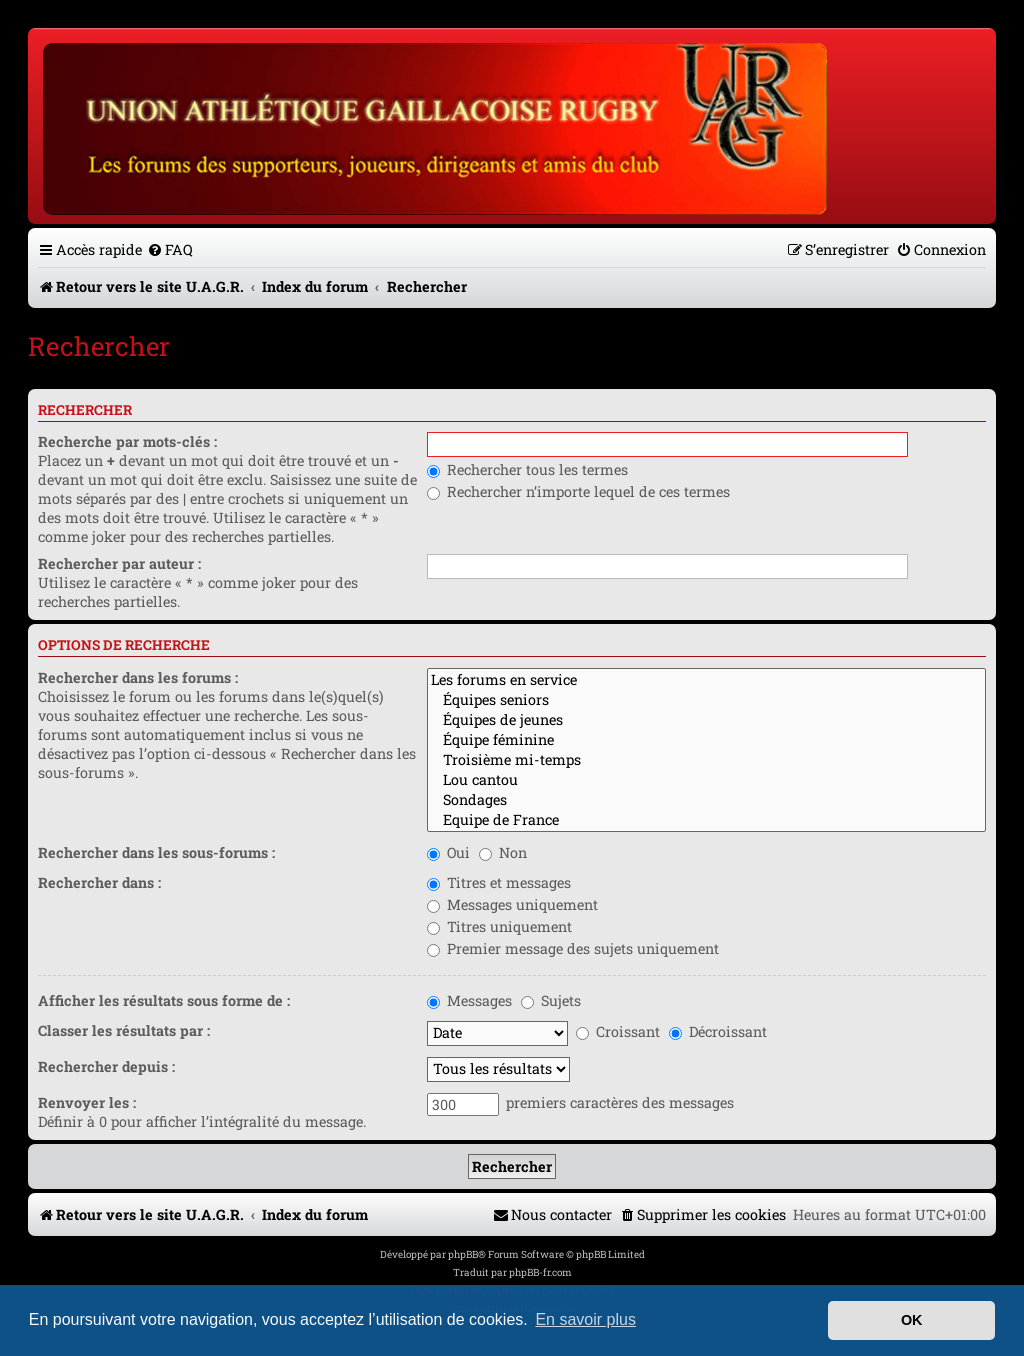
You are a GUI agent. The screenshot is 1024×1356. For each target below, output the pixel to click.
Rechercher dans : (99, 882)
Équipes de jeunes (706, 720)
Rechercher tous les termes (527, 469)
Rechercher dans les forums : (138, 677)
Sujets (551, 1000)
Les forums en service (706, 680)
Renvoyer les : (87, 1102)
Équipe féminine (706, 740)
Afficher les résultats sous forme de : (164, 1000)
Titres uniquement (499, 926)
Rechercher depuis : (106, 1066)
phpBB (463, 1254)
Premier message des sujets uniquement (573, 948)
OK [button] (912, 1320)
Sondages (706, 800)
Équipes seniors (706, 700)
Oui (448, 852)
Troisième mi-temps (706, 760)
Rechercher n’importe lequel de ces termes (578, 491)
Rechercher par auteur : (119, 563)
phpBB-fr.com (540, 1272)
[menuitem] (170, 249)
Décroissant (718, 1031)
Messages (469, 1000)
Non (503, 852)
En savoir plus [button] (585, 1319)
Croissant (618, 1031)
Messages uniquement (512, 904)
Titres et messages (499, 882)
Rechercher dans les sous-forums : (156, 852)
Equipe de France (706, 820)
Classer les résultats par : (124, 1030)
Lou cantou (706, 780)
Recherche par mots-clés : (127, 441)
